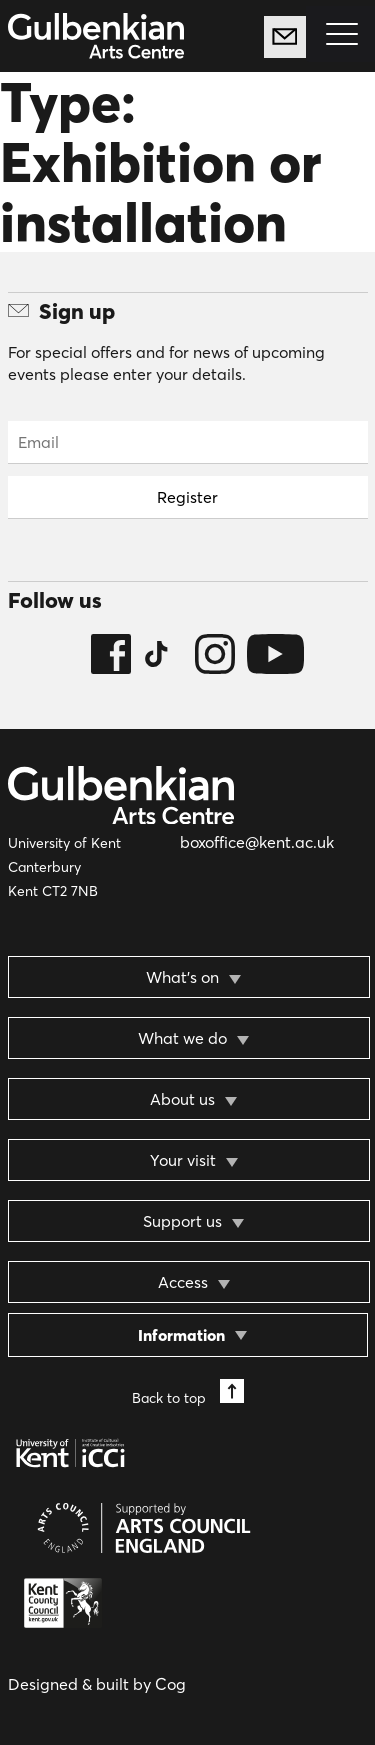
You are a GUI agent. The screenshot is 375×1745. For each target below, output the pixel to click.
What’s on (182, 977)
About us (182, 1099)
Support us (182, 1221)
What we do (182, 1038)
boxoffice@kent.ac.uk (257, 842)
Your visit (183, 1160)
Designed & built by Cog (97, 1684)
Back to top (188, 1392)
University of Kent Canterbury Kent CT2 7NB (64, 867)
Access (183, 1282)
